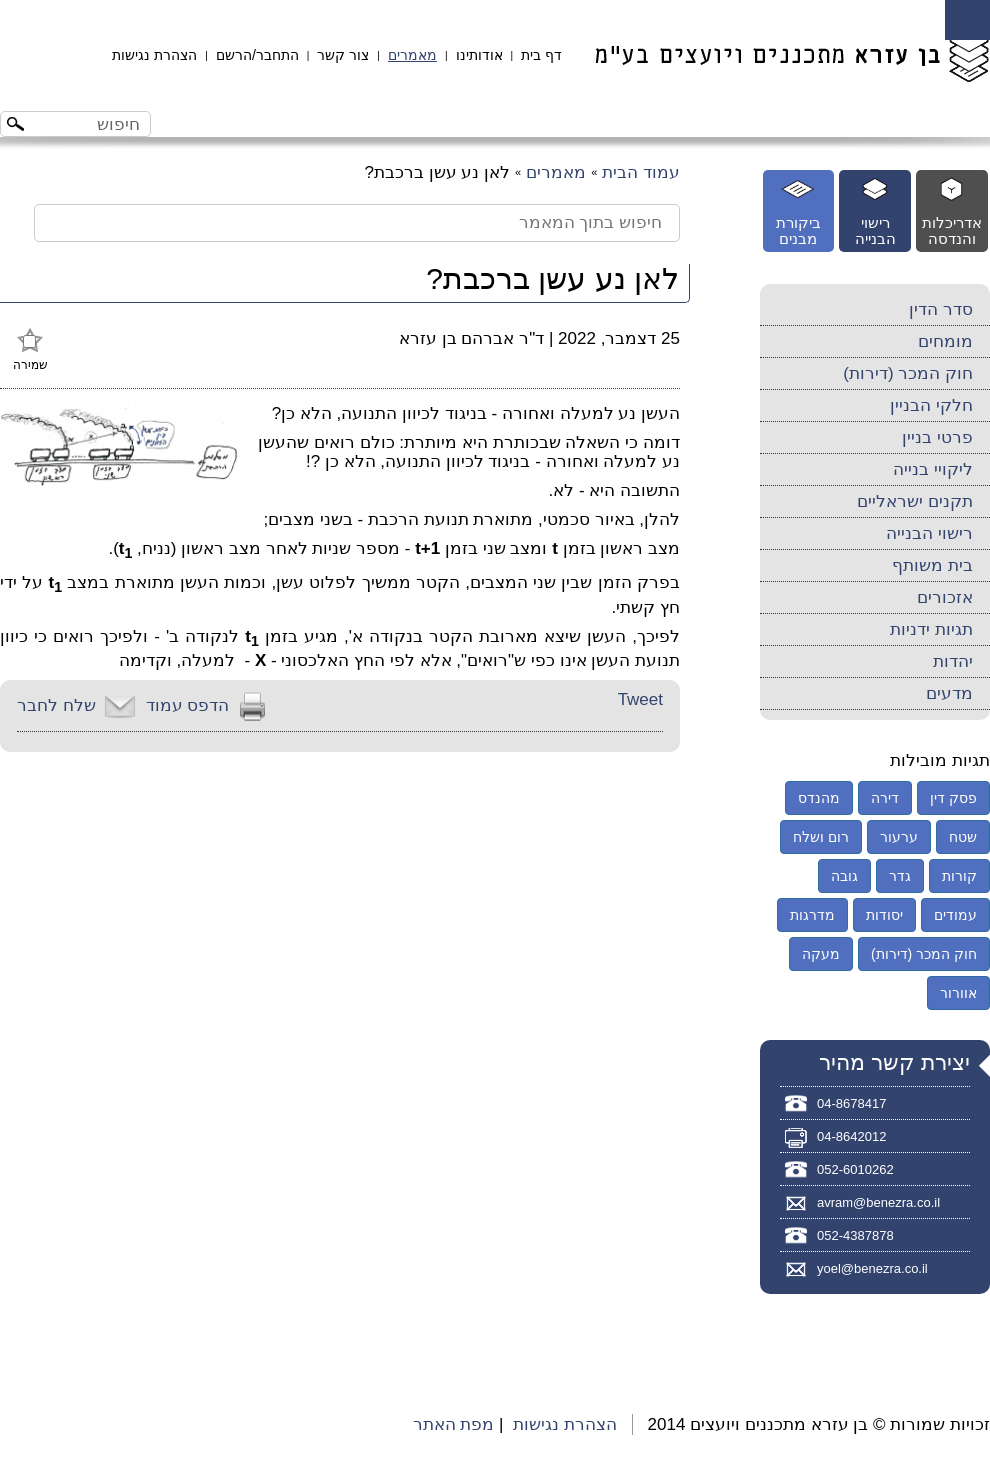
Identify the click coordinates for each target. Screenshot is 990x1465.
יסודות (884, 915)
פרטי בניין (937, 437)
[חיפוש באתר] (92, 124)
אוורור (958, 993)
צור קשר (343, 55)
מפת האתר (454, 1424)
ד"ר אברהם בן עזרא (471, 338)
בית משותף (932, 565)
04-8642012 (851, 1136)
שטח (963, 837)
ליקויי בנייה (933, 469)
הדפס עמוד (188, 705)
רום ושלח (821, 837)
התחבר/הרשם (257, 55)
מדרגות (812, 915)
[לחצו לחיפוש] (18, 126)
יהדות (953, 661)
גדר (900, 876)
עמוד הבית (641, 172)
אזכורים (945, 597)
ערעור (899, 837)
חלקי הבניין (931, 405)
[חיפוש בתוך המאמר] (357, 223)
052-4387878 (855, 1235)
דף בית (541, 55)
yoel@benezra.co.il (872, 1268)
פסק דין (953, 798)
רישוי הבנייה (929, 533)
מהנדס (819, 798)
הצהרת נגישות (154, 55)
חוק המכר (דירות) (908, 373)
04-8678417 (851, 1103)
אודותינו (479, 55)
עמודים (955, 915)
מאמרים (412, 55)
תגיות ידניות (931, 629)
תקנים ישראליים (915, 501)
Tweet (640, 699)
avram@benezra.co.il (878, 1202)
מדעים (949, 693)
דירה (885, 798)
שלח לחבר (56, 705)
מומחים (945, 341)
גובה (844, 876)
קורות (959, 876)
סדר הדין (941, 309)
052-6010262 (855, 1169)
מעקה (821, 954)
